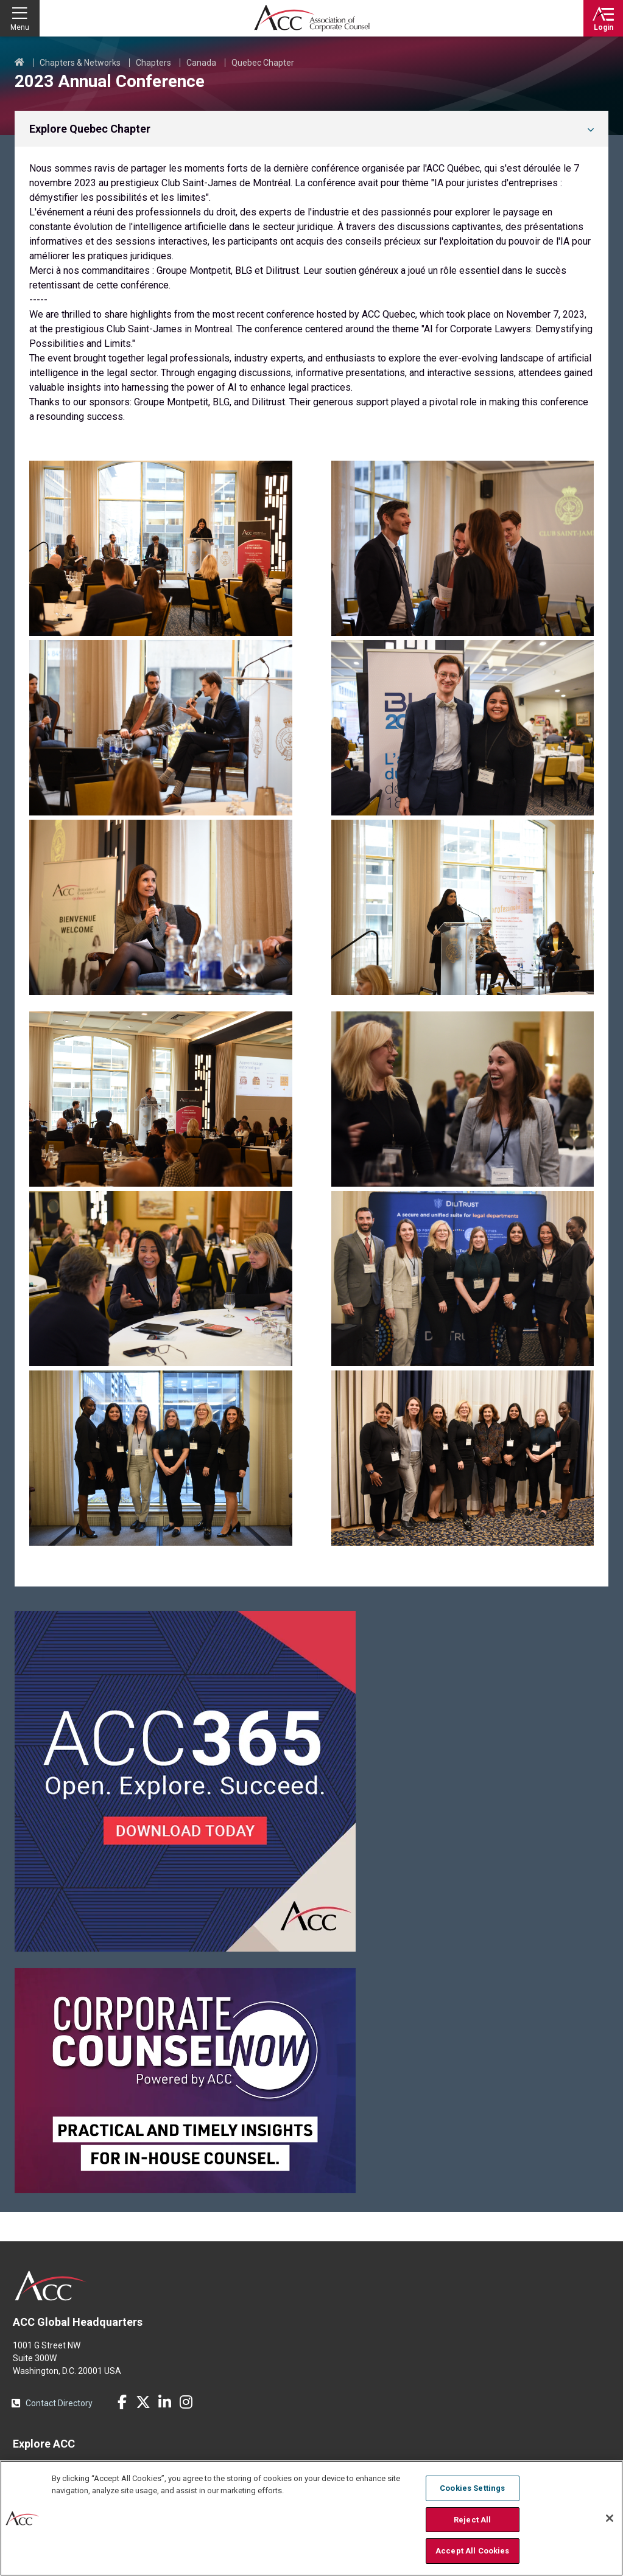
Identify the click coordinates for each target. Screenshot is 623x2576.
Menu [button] (19, 27)
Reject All (472, 2519)
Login (603, 27)
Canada (201, 62)
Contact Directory (59, 2403)
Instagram (185, 2402)
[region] (311, 2518)
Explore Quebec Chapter (89, 128)
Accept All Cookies (472, 2550)
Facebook (122, 2402)
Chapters (153, 62)
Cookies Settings (472, 2488)
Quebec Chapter (262, 62)
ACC (51, 2286)
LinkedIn (164, 2402)
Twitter (143, 2402)
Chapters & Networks (80, 62)
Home (19, 63)
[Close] (609, 2518)
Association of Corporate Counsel (312, 18)
